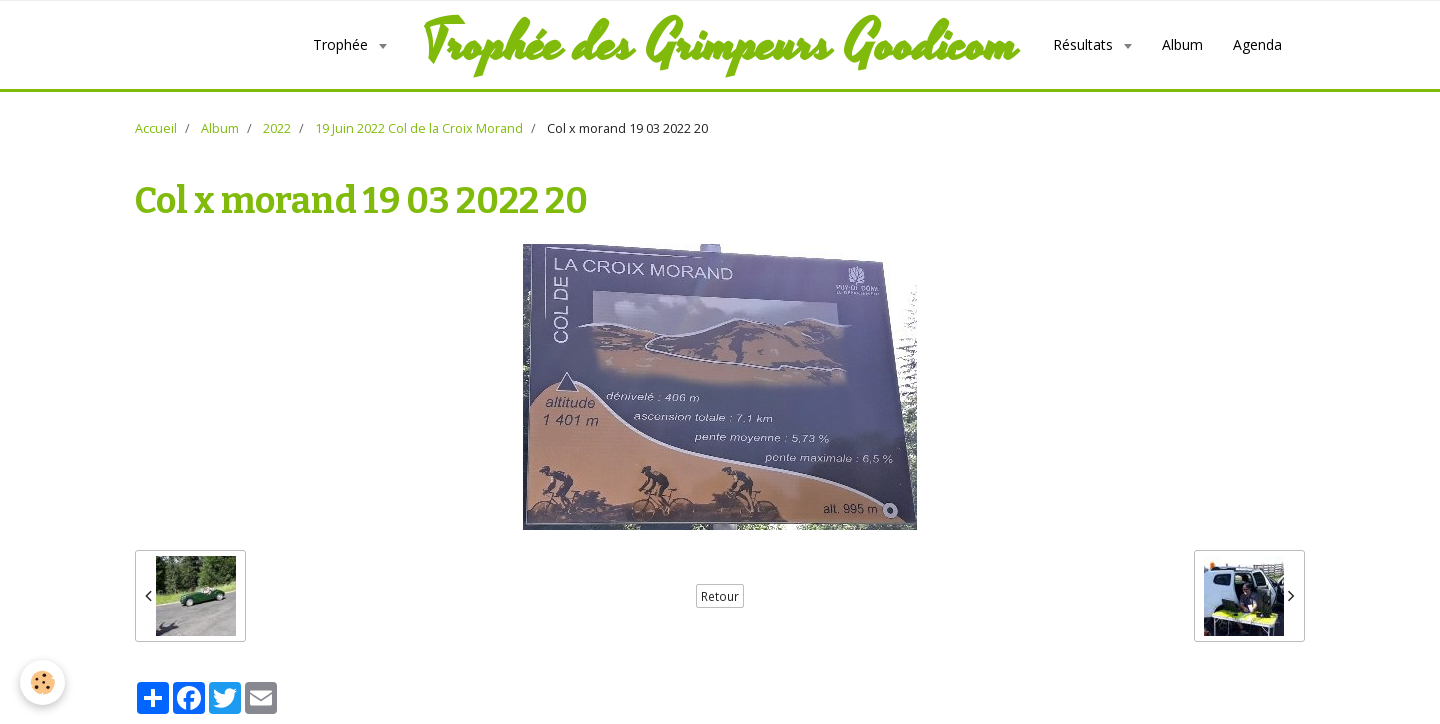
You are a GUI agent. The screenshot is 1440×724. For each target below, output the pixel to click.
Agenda (1257, 44)
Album (1182, 44)
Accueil (156, 128)
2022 (277, 128)
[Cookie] (42, 682)
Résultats (1085, 44)
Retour (720, 596)
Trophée (342, 44)
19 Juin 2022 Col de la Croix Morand (419, 128)
